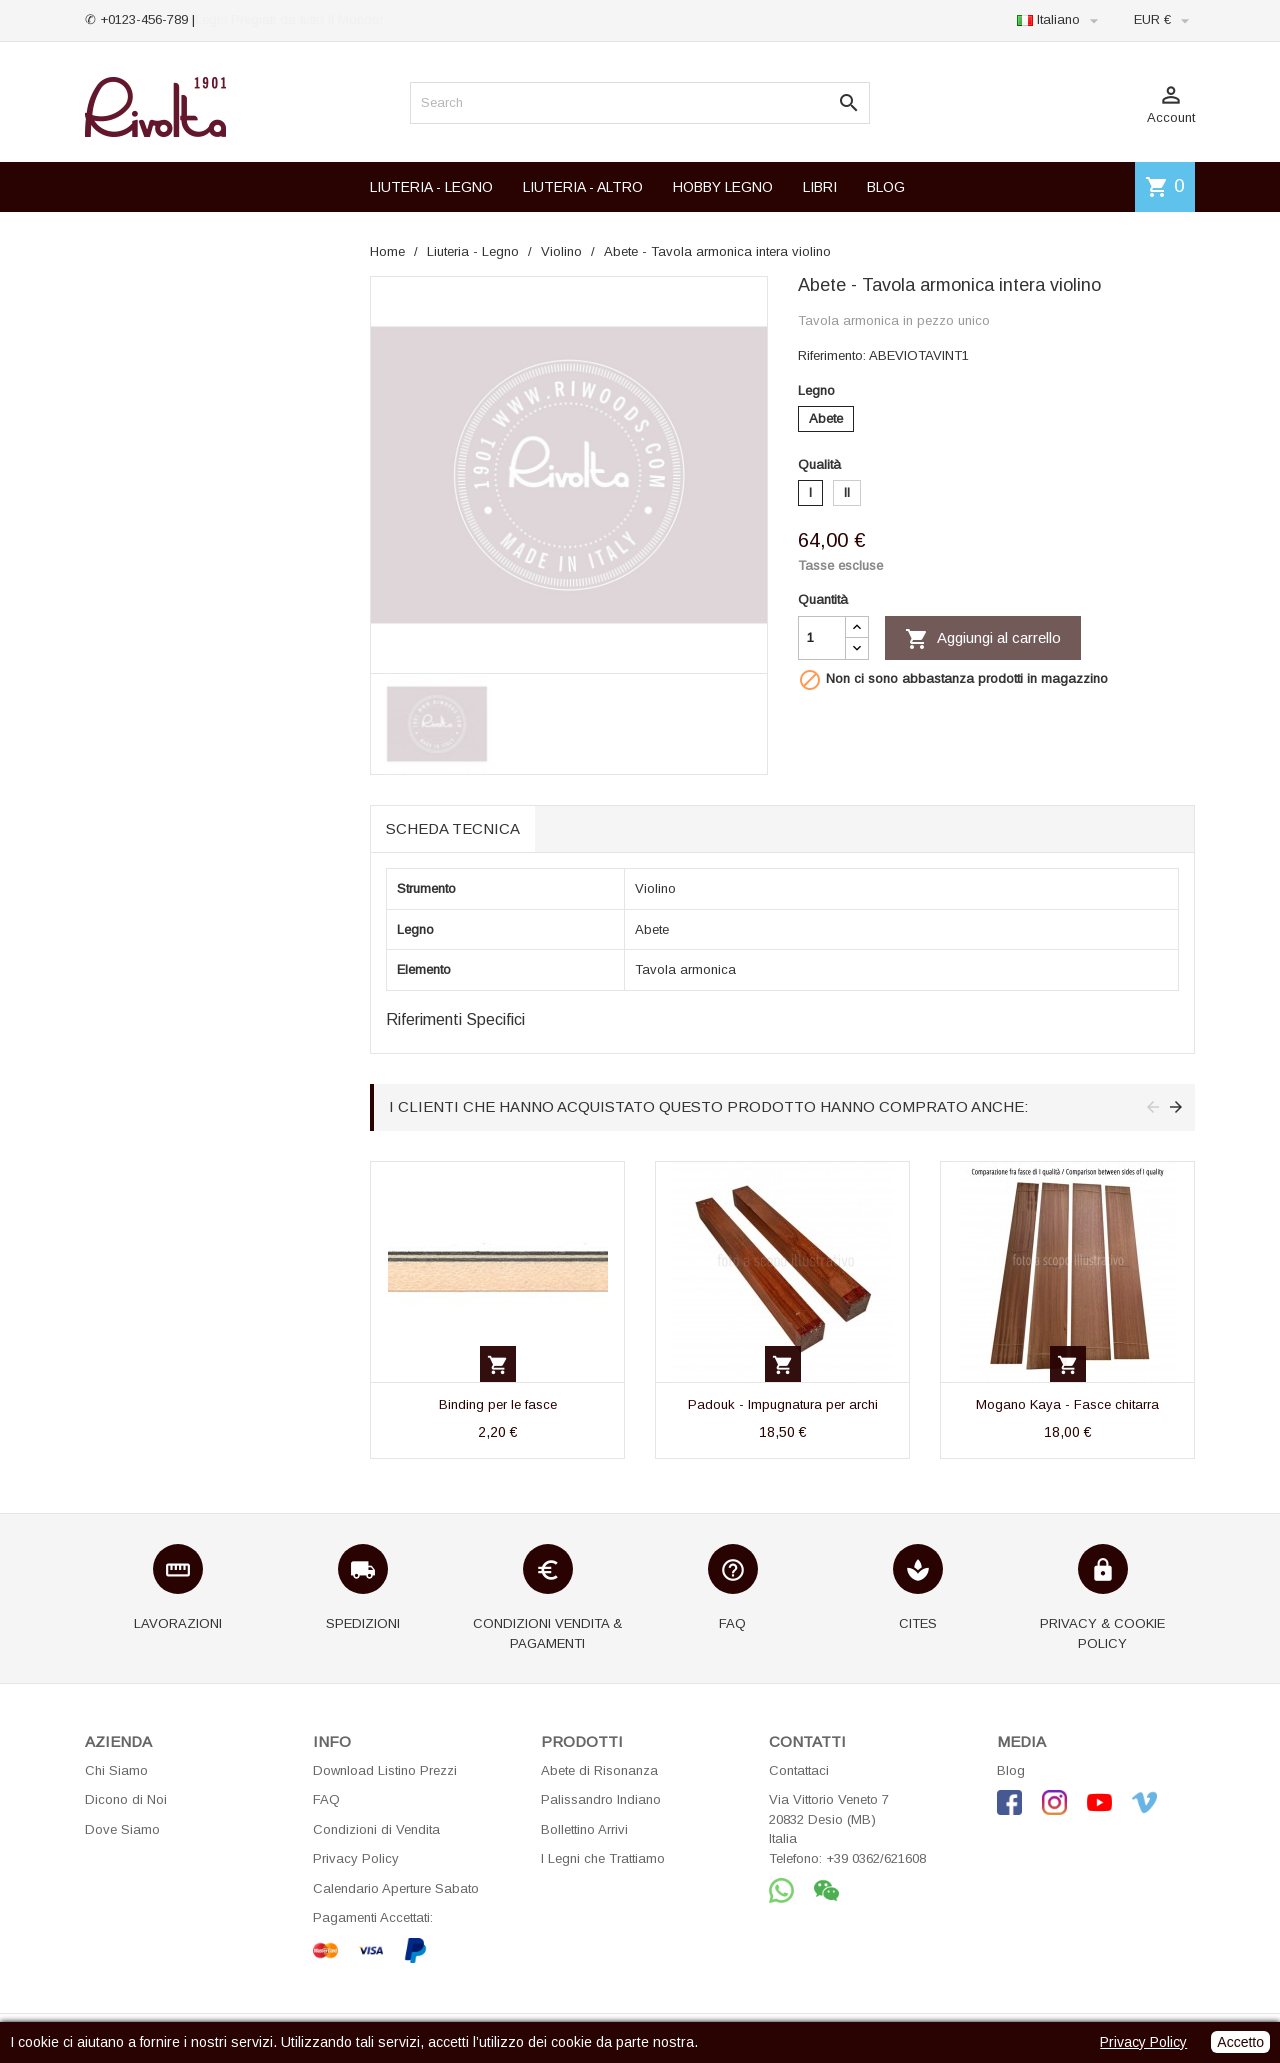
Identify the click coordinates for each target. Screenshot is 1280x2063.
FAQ (326, 1799)
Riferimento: (832, 355)
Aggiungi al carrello (983, 639)
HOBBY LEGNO (723, 187)
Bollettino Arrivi (584, 1829)
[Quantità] (822, 638)
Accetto (1240, 2042)
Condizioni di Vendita (376, 1829)
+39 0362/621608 (876, 1858)
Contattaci (799, 1770)
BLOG (886, 187)
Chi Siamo (116, 1770)
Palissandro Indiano (601, 1799)
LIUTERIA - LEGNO (431, 187)
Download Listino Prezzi (385, 1770)
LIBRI (820, 187)
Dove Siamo (122, 1829)
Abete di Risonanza (599, 1770)
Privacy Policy (356, 1858)
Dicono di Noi (126, 1799)
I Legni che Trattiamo (603, 1858)
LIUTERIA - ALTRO (583, 187)
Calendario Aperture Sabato (396, 1888)
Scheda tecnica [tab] (453, 828)
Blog (1011, 1770)
